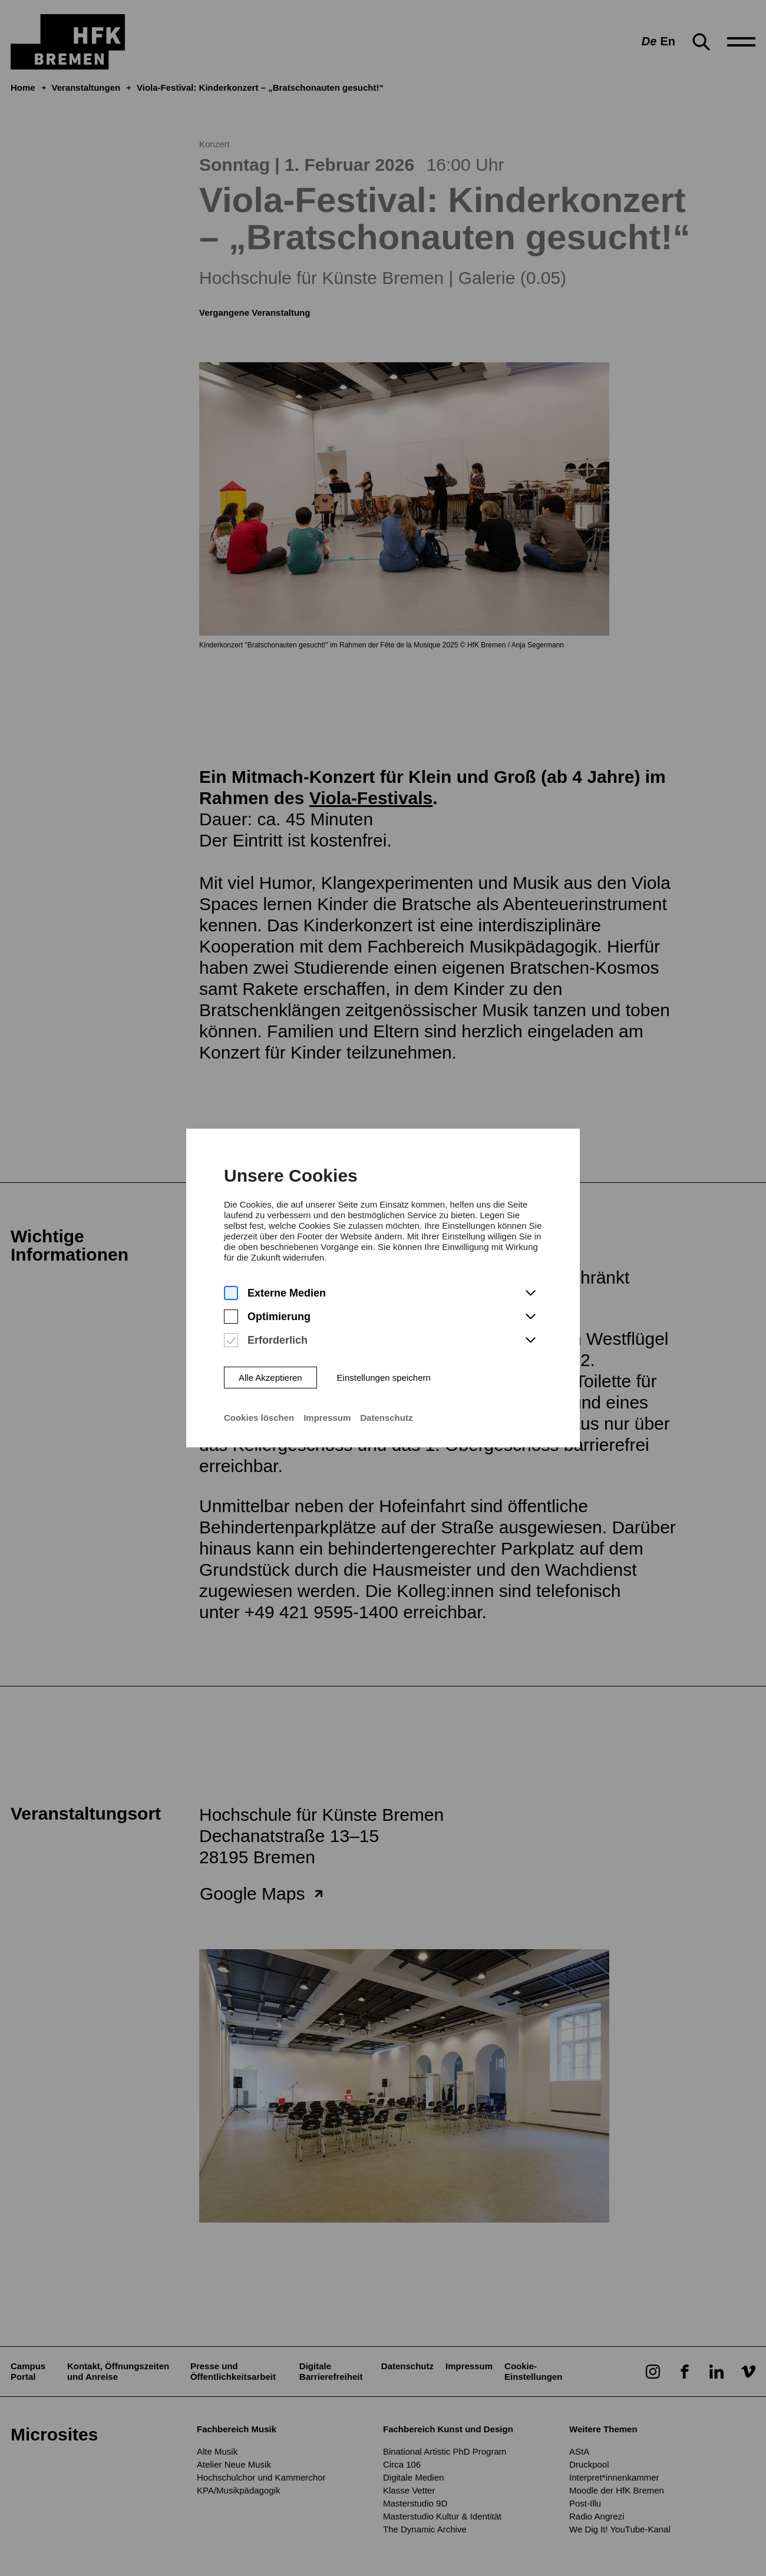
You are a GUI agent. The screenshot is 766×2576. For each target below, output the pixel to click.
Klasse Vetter (409, 2490)
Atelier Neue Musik (234, 2464)
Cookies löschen (258, 1355)
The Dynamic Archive (425, 2529)
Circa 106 (402, 2464)
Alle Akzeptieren (270, 1314)
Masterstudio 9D (415, 2503)
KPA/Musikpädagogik (238, 2490)
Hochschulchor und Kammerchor (261, 2477)
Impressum (327, 1355)
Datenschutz (386, 1355)
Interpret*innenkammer (614, 2477)
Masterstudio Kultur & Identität (442, 2516)
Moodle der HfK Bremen (616, 2490)
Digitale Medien (413, 2477)
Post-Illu (585, 2503)
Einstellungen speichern (383, 1314)
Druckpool (589, 2464)
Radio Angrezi (596, 2516)
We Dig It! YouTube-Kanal (620, 2529)
